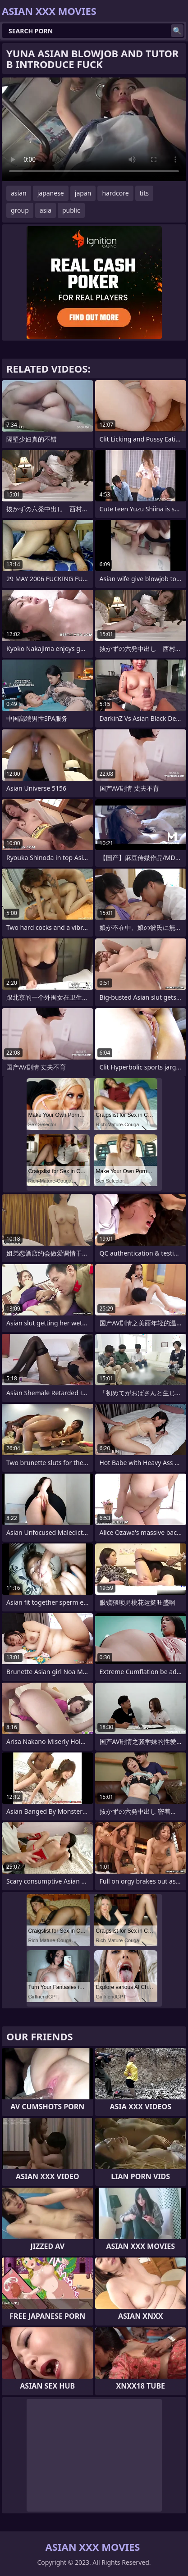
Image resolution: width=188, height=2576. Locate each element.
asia (45, 210)
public (71, 210)
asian (19, 193)
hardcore (115, 193)
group (20, 210)
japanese (50, 193)
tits (144, 193)
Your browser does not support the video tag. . (94, 129)
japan (83, 193)
